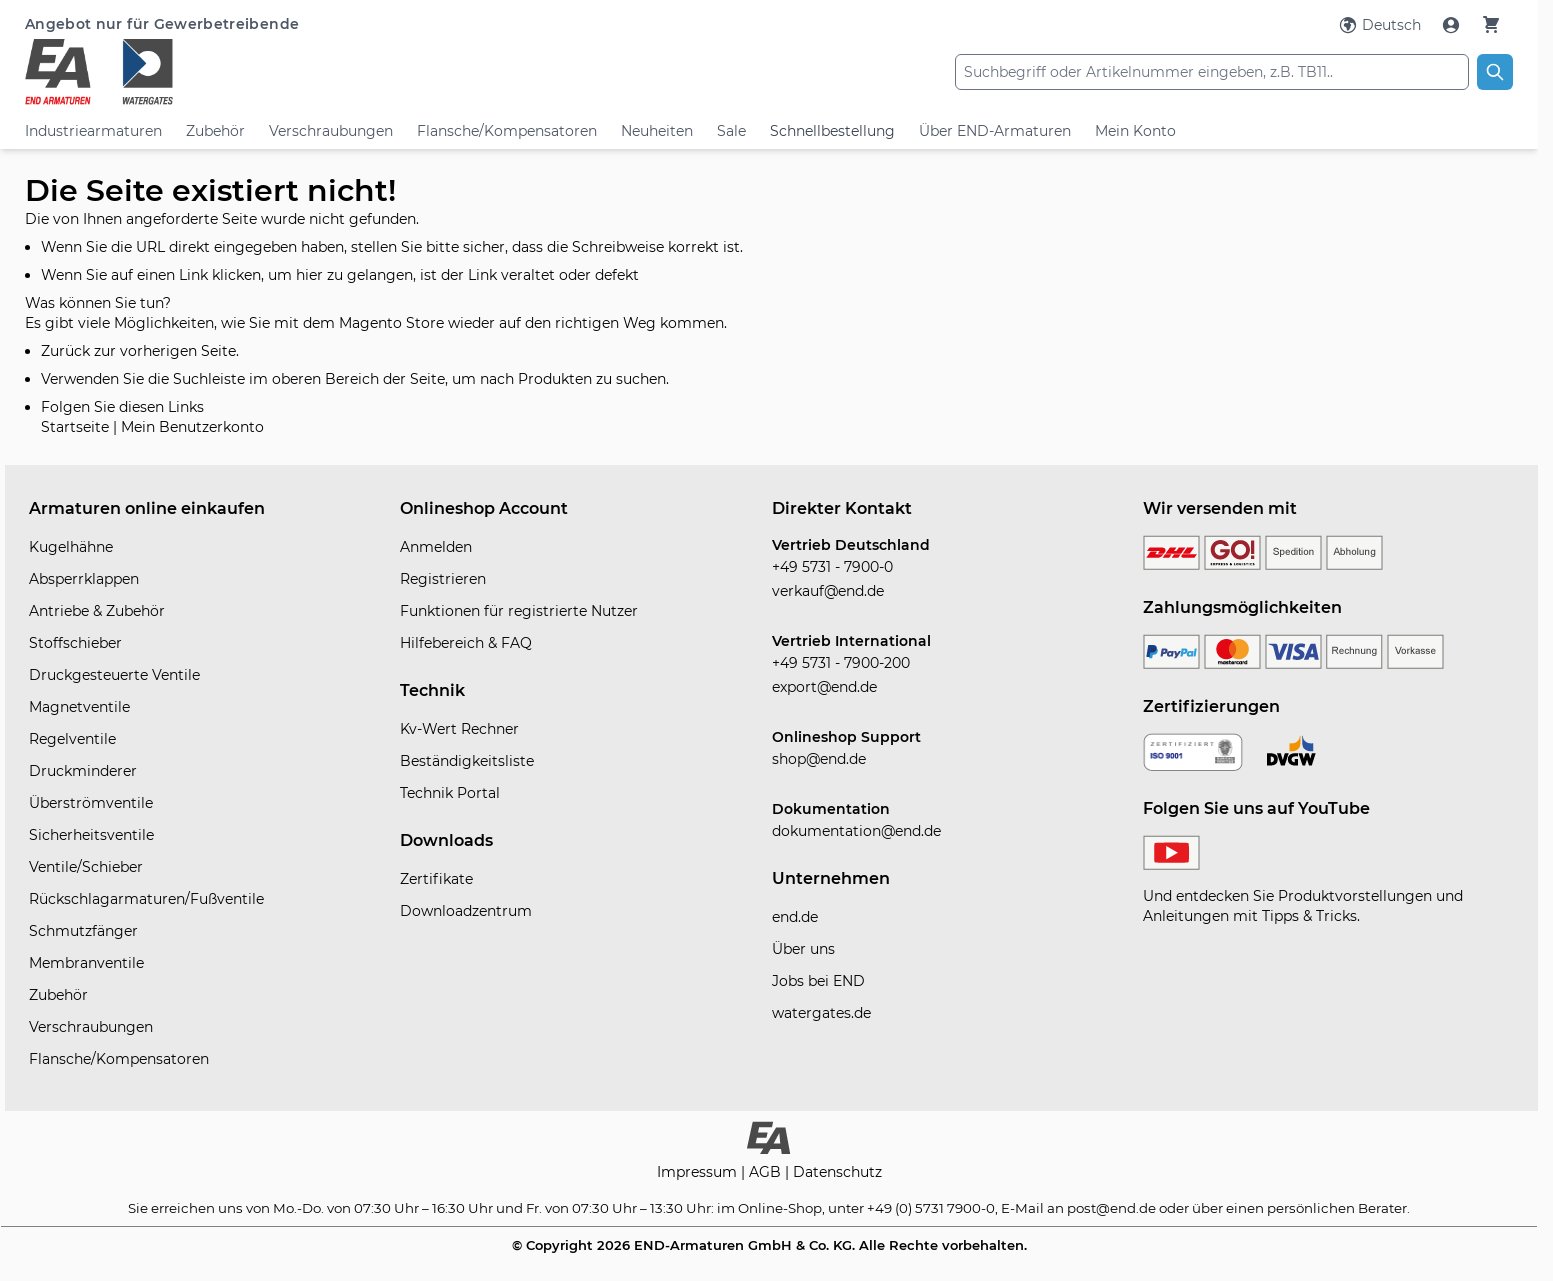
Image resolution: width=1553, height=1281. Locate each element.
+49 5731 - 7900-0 (832, 567)
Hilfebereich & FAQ (466, 643)
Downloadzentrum (466, 911)
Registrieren (443, 579)
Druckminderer (83, 771)
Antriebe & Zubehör (97, 611)
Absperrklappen (84, 579)
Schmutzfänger (83, 931)
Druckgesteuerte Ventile (114, 675)
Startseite (75, 427)
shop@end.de (819, 759)
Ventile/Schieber (86, 867)
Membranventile (86, 963)
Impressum (699, 1172)
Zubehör (215, 131)
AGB (767, 1172)
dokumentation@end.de (856, 831)
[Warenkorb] (1491, 24)
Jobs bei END (818, 981)
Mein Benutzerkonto (192, 427)
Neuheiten (657, 131)
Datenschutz (837, 1172)
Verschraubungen (331, 131)
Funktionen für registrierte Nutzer (519, 611)
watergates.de (821, 1013)
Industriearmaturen (93, 131)
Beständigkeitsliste (467, 761)
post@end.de (1111, 1208)
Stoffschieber (75, 643)
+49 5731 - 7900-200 (841, 663)
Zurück (65, 351)
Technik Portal (450, 793)
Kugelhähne (71, 547)
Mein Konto (1135, 131)
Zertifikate (436, 879)
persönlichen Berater (1337, 1208)
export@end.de (824, 687)
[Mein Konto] (1453, 25)
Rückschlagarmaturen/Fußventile (146, 899)
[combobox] (1212, 72)
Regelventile (72, 739)
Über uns (803, 949)
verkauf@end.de (828, 591)
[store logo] (273, 72)
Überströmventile (91, 803)
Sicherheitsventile (91, 835)
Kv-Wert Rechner (459, 729)
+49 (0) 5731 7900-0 (931, 1208)
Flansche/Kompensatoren (507, 131)
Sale (731, 131)
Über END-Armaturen (995, 131)
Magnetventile (79, 707)
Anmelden (436, 547)
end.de (795, 917)
